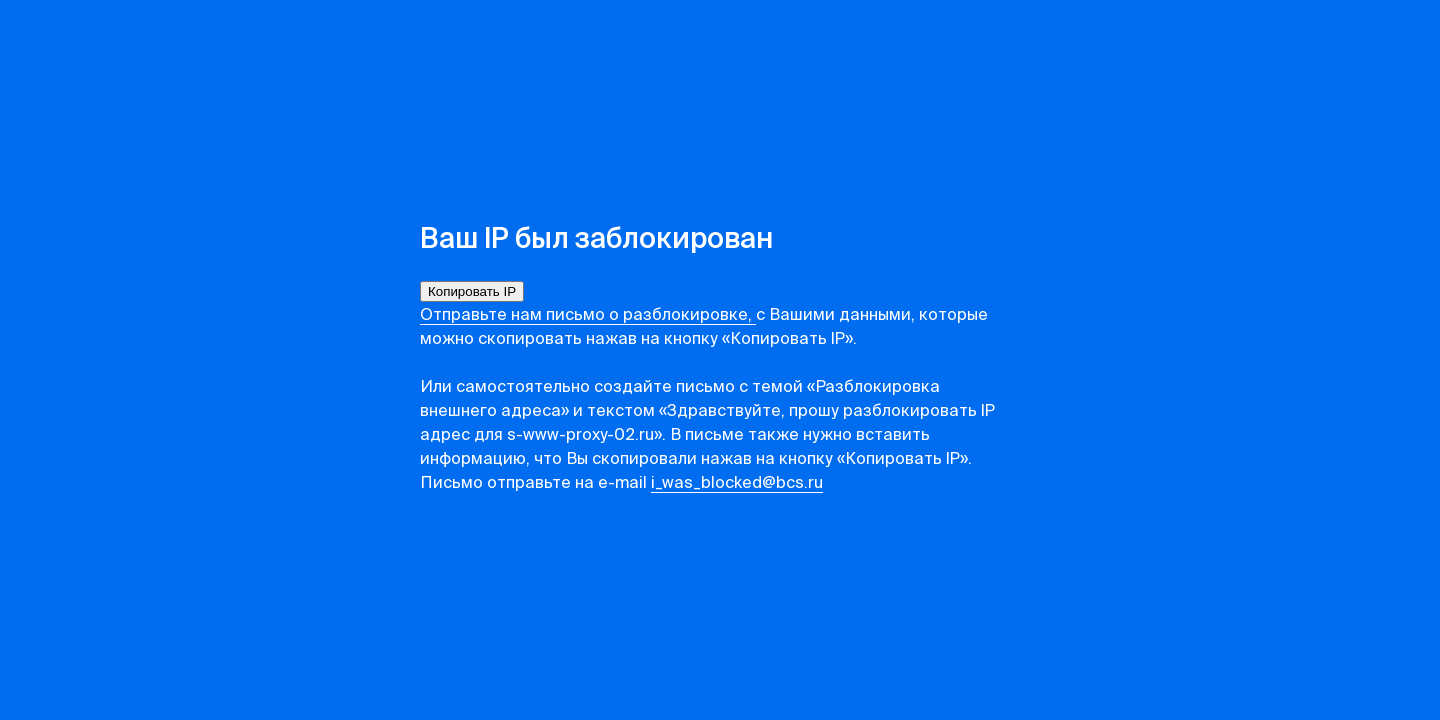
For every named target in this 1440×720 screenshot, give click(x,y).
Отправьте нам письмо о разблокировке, (588, 316)
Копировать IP (472, 291)
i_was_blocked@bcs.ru (737, 484)
